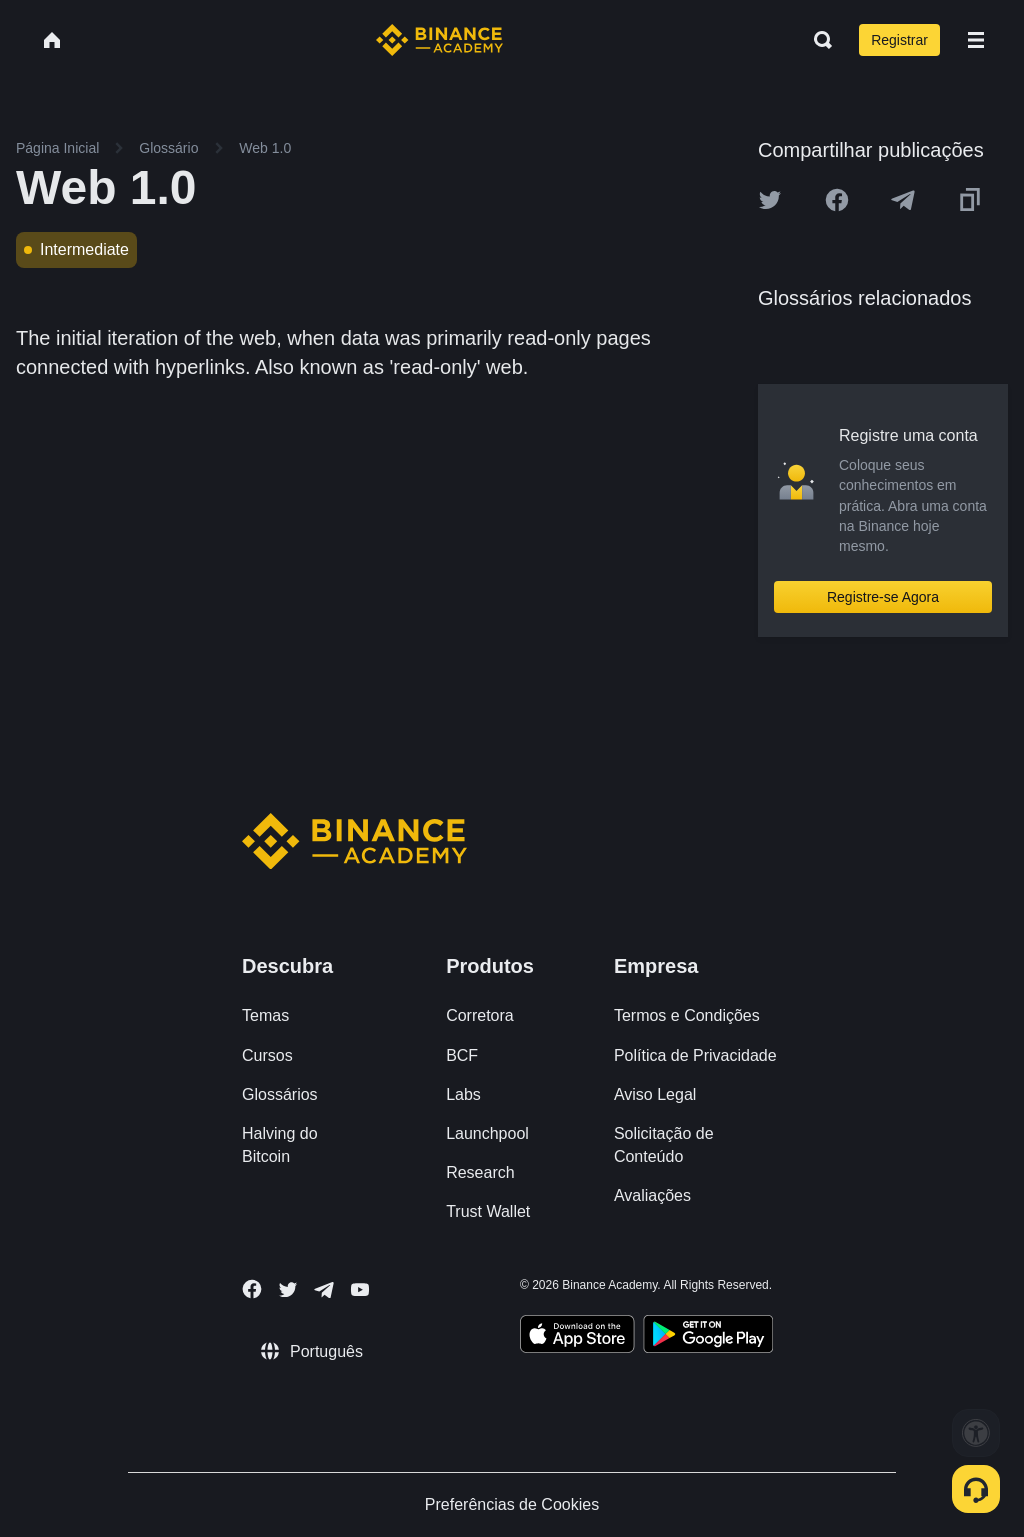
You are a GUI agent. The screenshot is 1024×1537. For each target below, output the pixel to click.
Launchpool (487, 1133)
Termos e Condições (687, 1015)
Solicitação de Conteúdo (664, 1145)
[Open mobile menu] (976, 40)
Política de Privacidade (695, 1055)
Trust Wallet (488, 1211)
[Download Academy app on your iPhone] (577, 1337)
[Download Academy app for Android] (708, 1337)
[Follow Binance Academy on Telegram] (324, 1290)
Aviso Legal (655, 1094)
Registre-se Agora (883, 597)
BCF (462, 1055)
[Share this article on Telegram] (903, 200)
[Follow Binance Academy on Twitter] (288, 1290)
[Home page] (439, 40)
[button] (976, 40)
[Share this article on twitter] (770, 200)
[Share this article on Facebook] (837, 200)
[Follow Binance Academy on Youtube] (360, 1289)
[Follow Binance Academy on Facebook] (252, 1289)
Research (480, 1172)
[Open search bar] (817, 40)
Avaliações (652, 1195)
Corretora (480, 1015)
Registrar (899, 40)
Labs (463, 1094)
